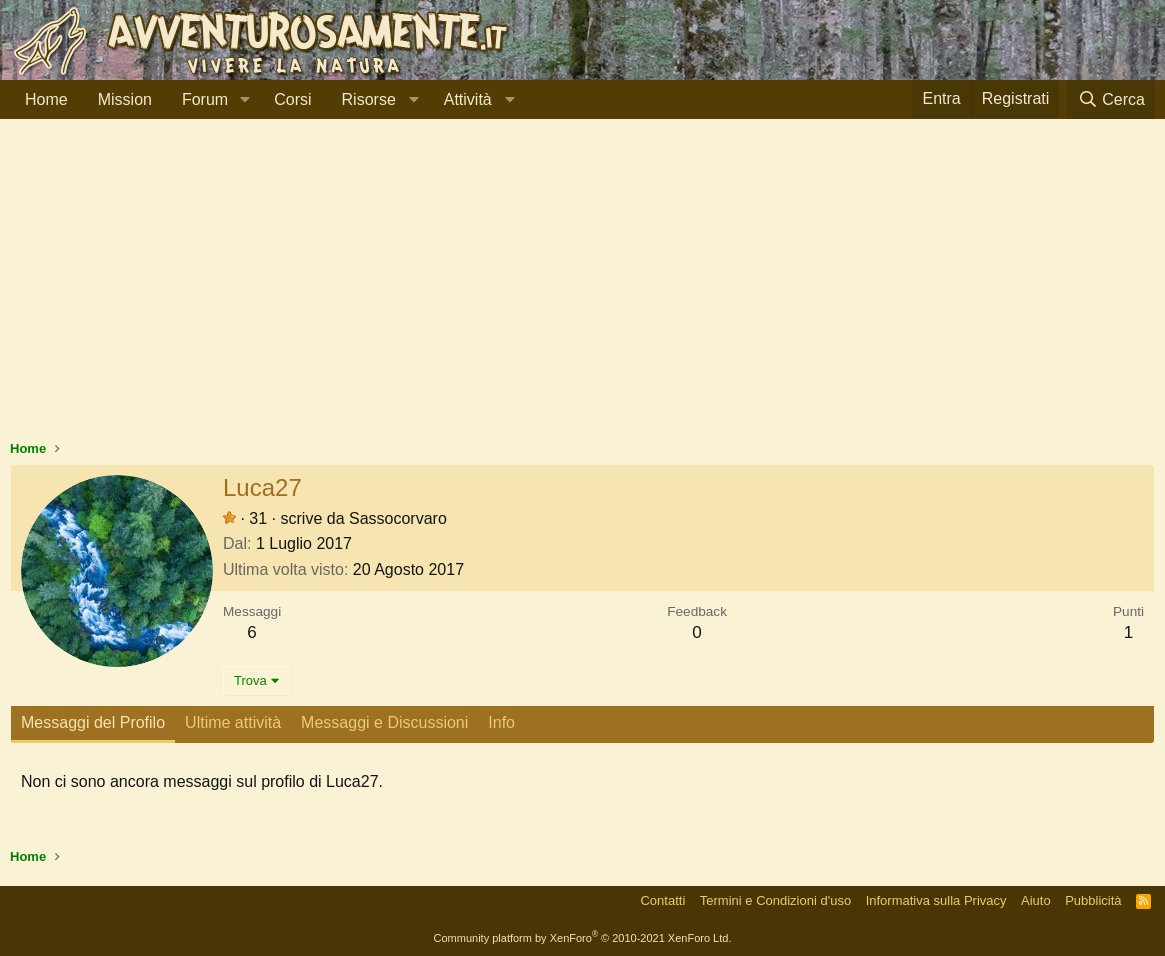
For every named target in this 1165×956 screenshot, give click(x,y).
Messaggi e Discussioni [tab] (384, 722)
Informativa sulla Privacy (936, 900)
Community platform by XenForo (583, 938)
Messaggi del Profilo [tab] (93, 722)
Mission (125, 99)
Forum (205, 99)
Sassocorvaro (398, 518)
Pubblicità (1093, 900)
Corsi (292, 99)
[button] (244, 100)
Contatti (662, 900)
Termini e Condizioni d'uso (775, 900)
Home (46, 99)
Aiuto (1036, 900)
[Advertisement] (582, 289)
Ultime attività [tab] (233, 722)
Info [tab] (501, 722)
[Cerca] (1111, 99)
